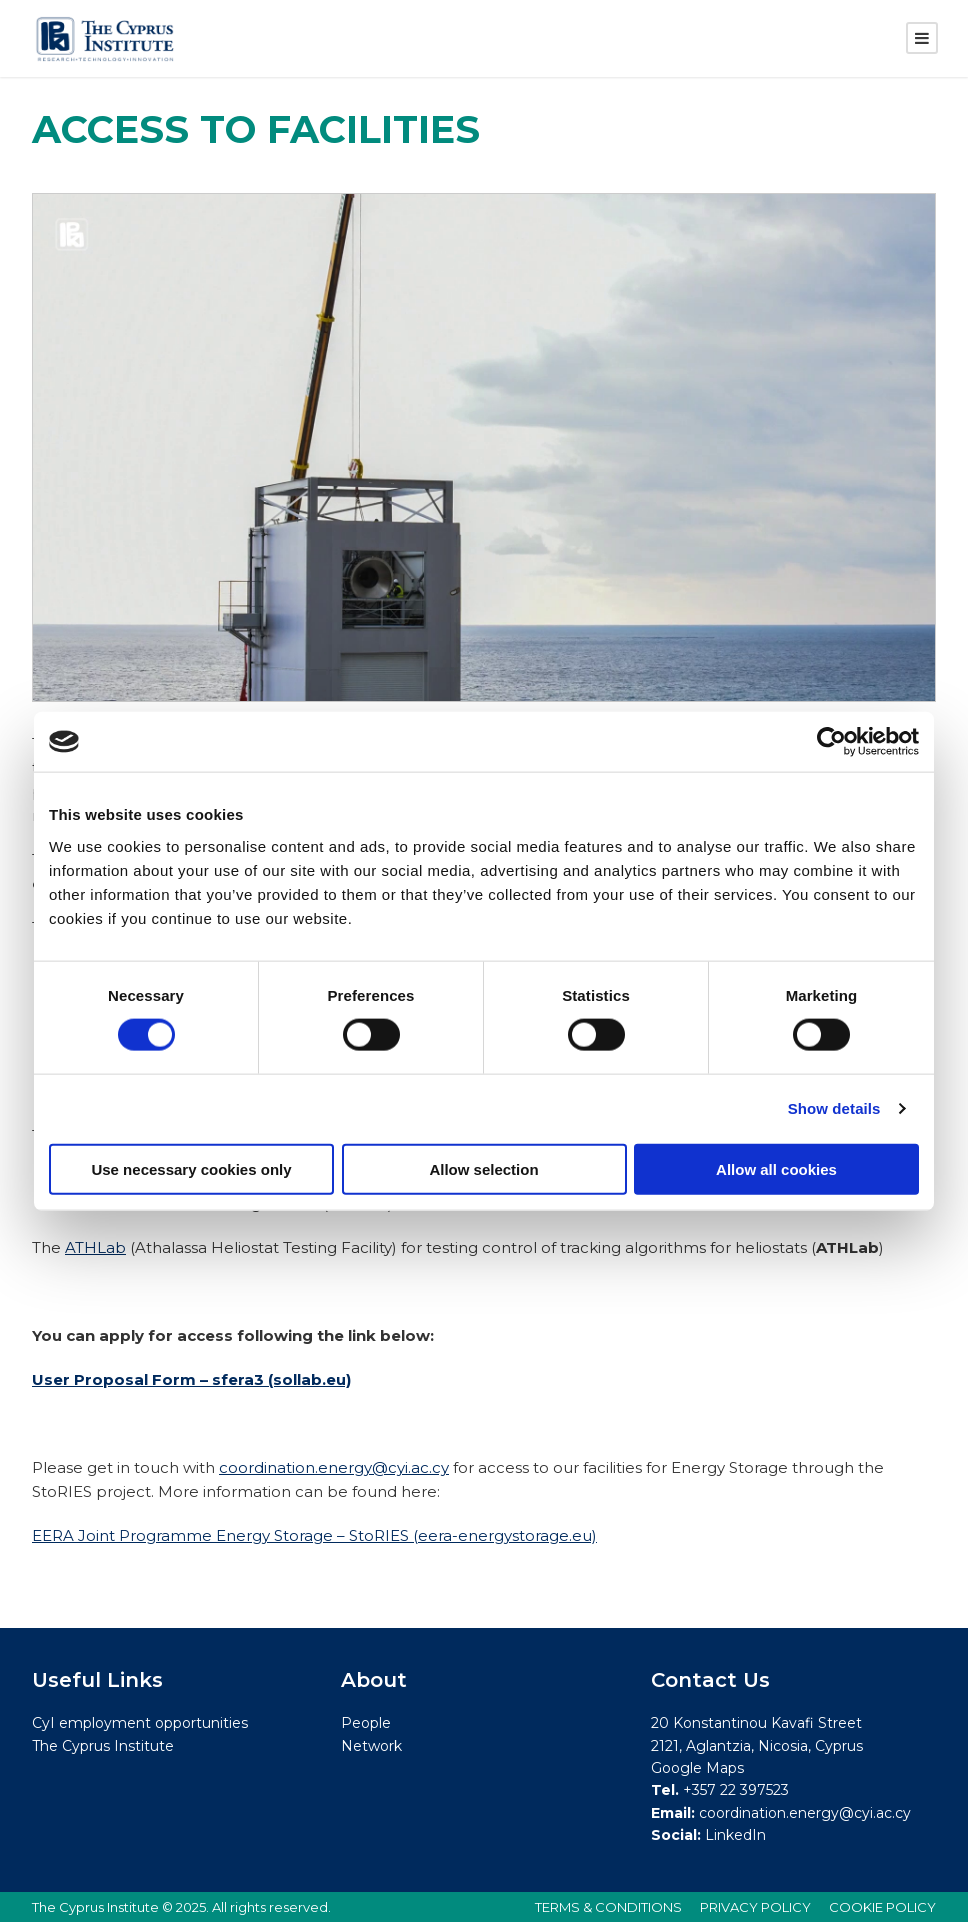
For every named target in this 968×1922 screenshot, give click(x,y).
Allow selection (483, 1168)
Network (371, 1746)
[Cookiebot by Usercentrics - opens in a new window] (831, 742)
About (374, 1680)
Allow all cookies (776, 1168)
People (366, 1723)
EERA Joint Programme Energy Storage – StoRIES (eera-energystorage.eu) (314, 1535)
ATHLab (95, 1247)
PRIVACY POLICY (755, 1907)
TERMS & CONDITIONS (608, 1907)
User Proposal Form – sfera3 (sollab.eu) (191, 1379)
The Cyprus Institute (103, 1746)
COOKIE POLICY (882, 1907)
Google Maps (697, 1768)
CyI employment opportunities (140, 1723)
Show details (834, 1108)
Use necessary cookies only (191, 1168)
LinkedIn (735, 1835)
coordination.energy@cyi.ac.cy (334, 1467)
